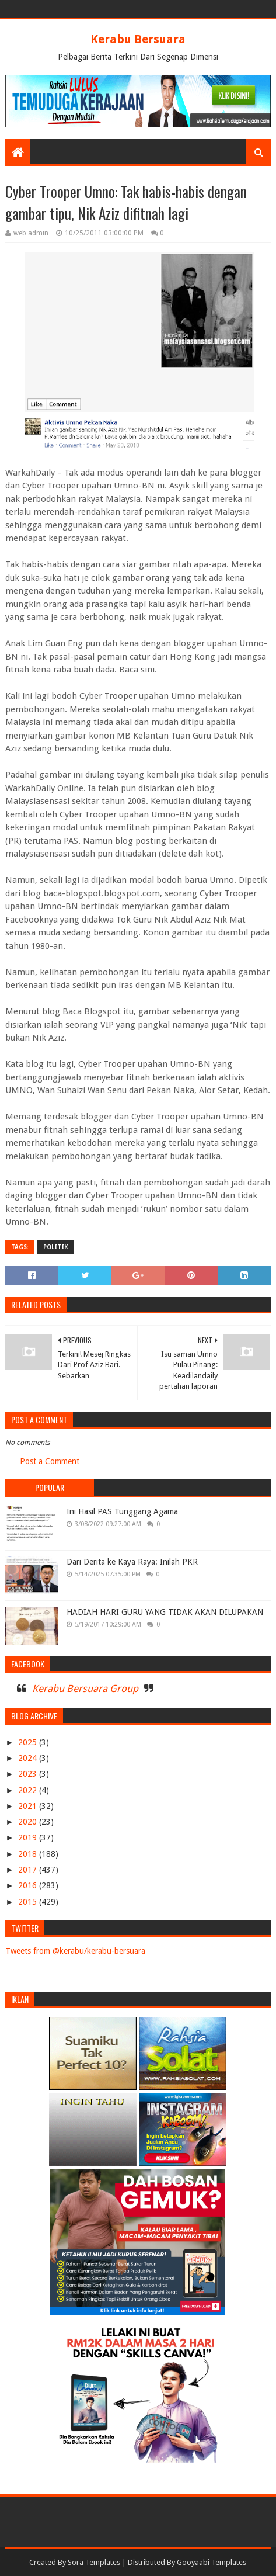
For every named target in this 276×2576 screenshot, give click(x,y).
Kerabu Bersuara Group (85, 1688)
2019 (28, 1837)
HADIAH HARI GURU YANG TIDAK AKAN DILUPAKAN (165, 1612)
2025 (28, 1742)
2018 (28, 1854)
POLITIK (55, 1247)
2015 (28, 1901)
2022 (28, 1790)
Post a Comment (49, 1461)
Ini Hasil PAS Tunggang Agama (122, 1511)
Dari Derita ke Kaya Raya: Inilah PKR (132, 1561)
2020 (28, 1821)
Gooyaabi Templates (211, 2562)
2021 (28, 1806)
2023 (28, 1773)
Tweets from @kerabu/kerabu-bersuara (75, 1951)
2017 (28, 1869)
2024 (28, 1758)
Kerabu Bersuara (138, 39)
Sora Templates (94, 2562)
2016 (28, 1885)
